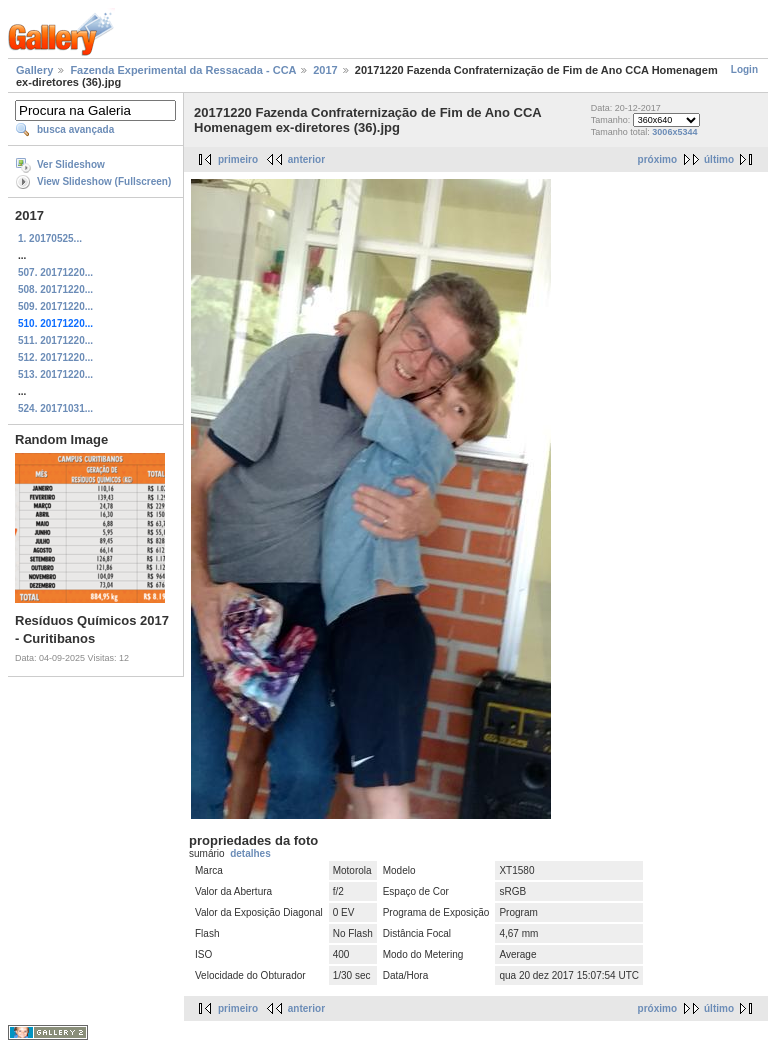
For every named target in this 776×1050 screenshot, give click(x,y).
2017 (325, 70)
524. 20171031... (55, 408)
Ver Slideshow (71, 164)
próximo (657, 159)
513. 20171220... (55, 374)
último (719, 159)
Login (744, 69)
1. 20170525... (50, 238)
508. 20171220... (55, 289)
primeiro (238, 159)
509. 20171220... (55, 306)
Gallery (34, 70)
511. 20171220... (55, 340)
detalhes (250, 853)
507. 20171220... (55, 272)
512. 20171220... (55, 357)
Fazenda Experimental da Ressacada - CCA (183, 70)
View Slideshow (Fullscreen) (104, 181)
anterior (306, 159)
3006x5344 (674, 132)
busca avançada (75, 129)
